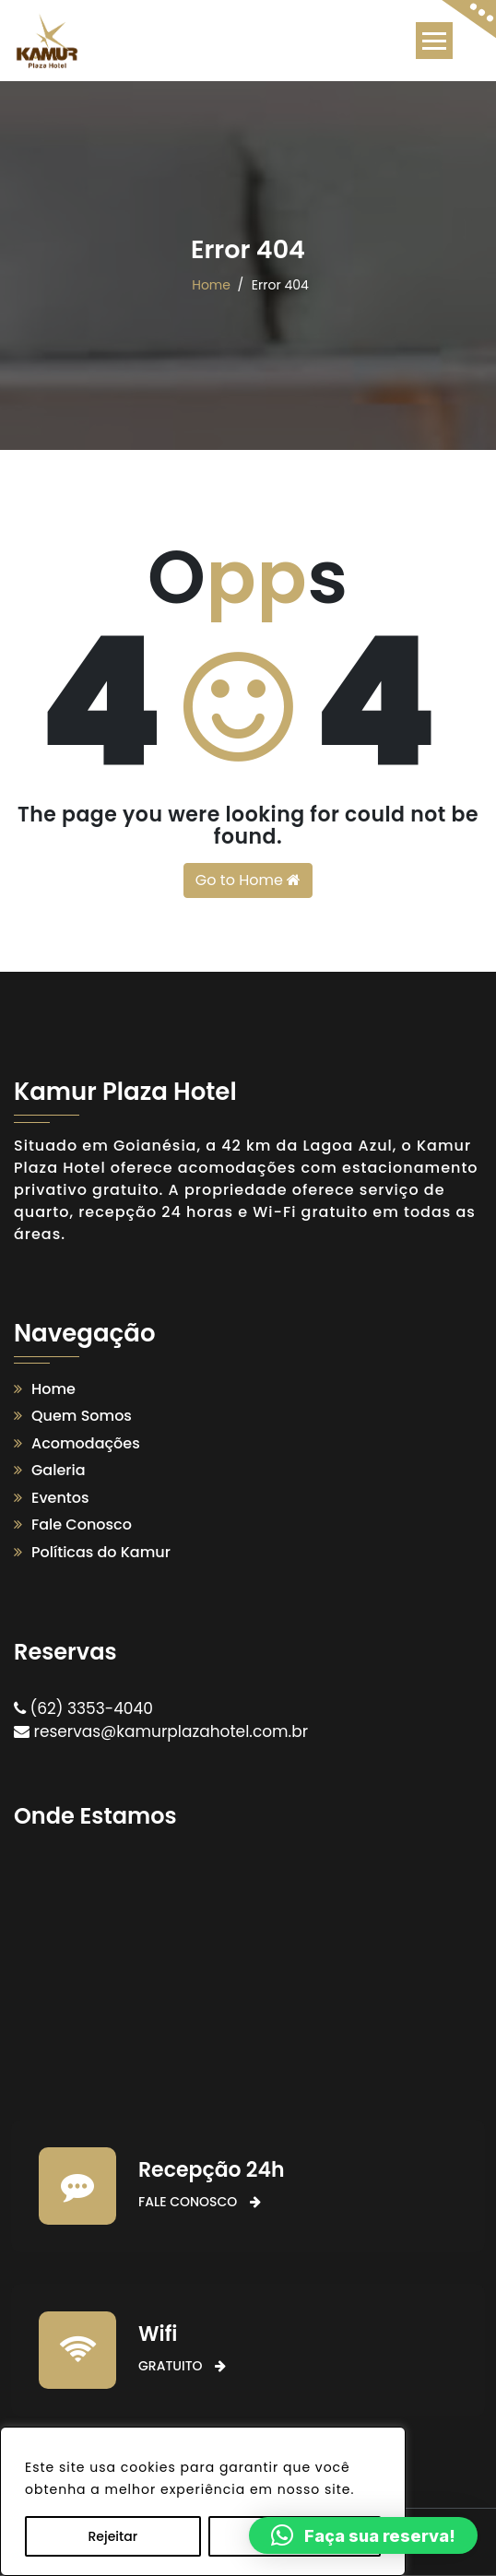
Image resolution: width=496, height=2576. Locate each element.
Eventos (60, 1497)
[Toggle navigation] (434, 40)
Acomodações (85, 1443)
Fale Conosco (81, 1524)
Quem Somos (81, 1415)
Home (211, 285)
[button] (363, 2535)
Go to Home (248, 880)
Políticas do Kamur (101, 1552)
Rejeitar (112, 2536)
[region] (203, 2501)
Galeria (58, 1470)
